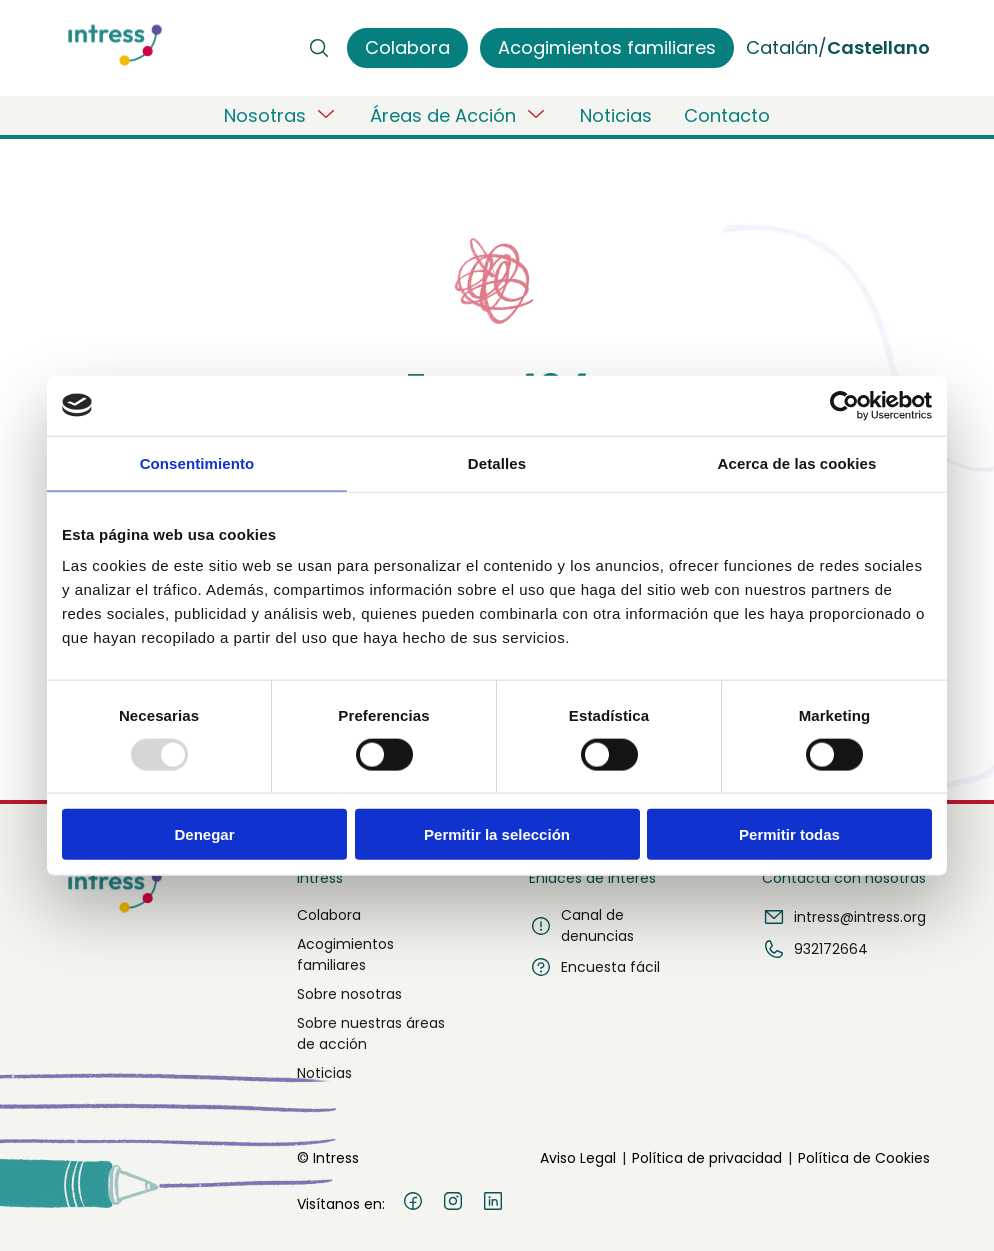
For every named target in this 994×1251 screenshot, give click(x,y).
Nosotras (281, 115)
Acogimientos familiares (345, 954)
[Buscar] (319, 48)
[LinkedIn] (493, 1204)
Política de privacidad (707, 1158)
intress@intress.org (844, 917)
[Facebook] (413, 1204)
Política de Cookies (864, 1158)
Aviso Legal (578, 1158)
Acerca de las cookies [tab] (797, 462)
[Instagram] (453, 1204)
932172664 (815, 949)
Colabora (329, 915)
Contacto (727, 115)
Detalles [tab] (497, 462)
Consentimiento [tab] (197, 462)
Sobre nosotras (349, 994)
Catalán (782, 47)
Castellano (878, 47)
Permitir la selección (497, 834)
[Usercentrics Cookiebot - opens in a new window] (844, 405)
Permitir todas (789, 834)
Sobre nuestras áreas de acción (371, 1033)
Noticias (616, 115)
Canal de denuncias (581, 925)
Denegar (204, 834)
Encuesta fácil (594, 967)
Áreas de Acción (459, 115)
